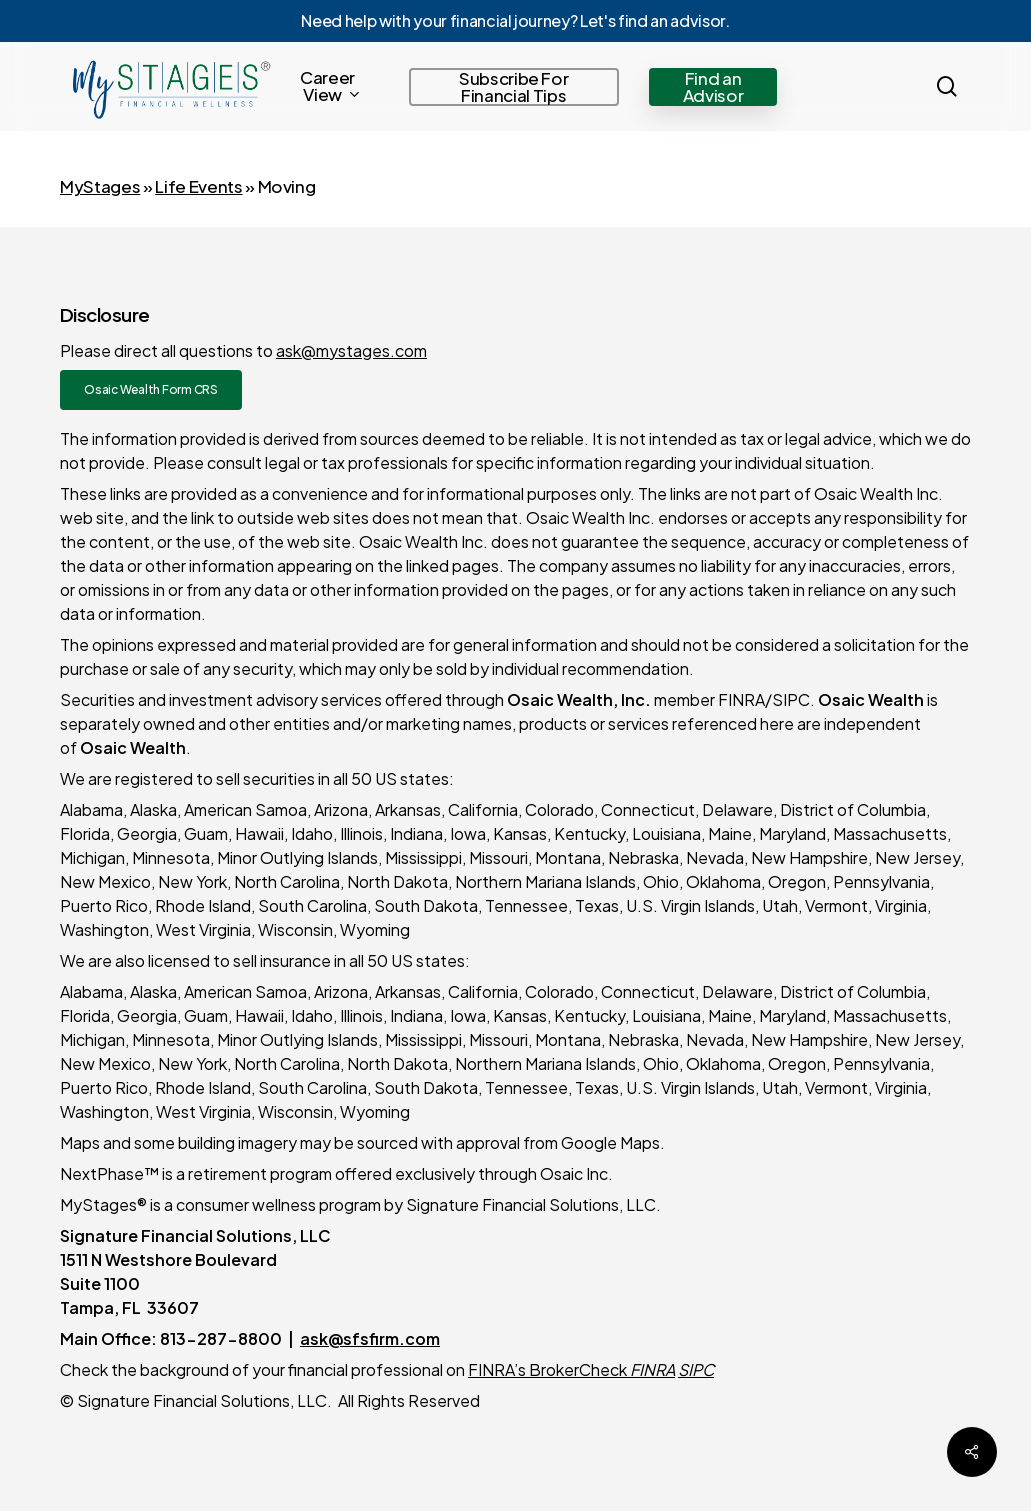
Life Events (198, 186)
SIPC (696, 1369)
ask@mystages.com (351, 350)
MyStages (100, 186)
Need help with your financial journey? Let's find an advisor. (515, 20)
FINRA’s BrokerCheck (549, 1369)
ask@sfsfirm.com (370, 1338)
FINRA (652, 1369)
